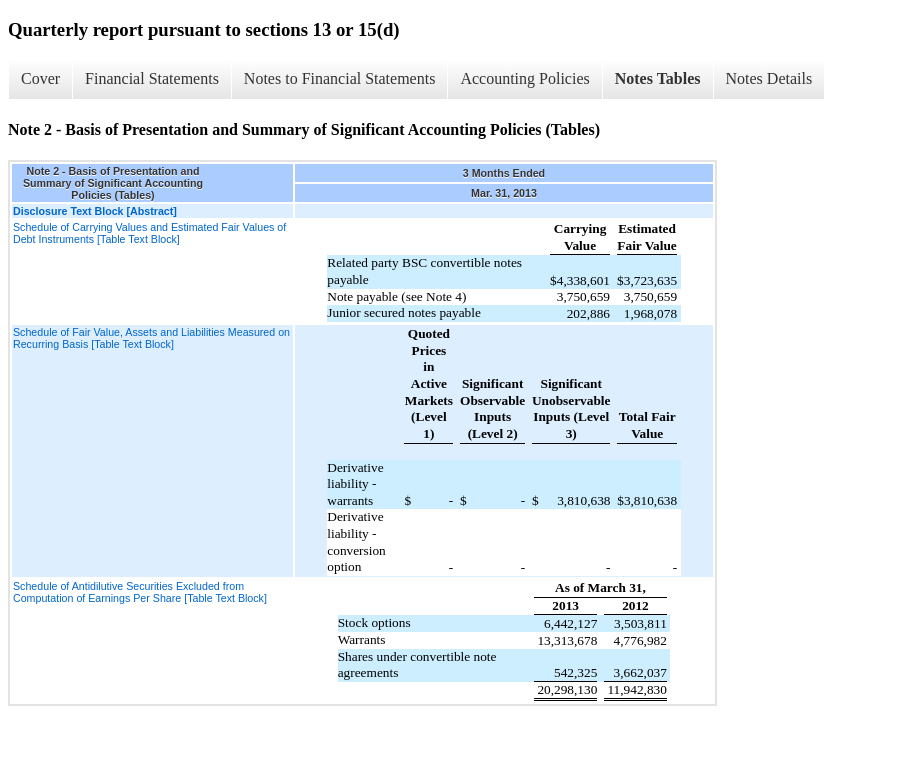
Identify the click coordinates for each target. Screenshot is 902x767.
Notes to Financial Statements (340, 78)
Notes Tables (658, 78)
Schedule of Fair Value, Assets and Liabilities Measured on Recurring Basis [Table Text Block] (151, 338)
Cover (40, 78)
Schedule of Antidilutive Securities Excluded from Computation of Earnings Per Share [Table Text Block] (140, 592)
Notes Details (769, 78)
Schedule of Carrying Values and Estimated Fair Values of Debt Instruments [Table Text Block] (149, 233)
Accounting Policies (524, 78)
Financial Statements (152, 78)
